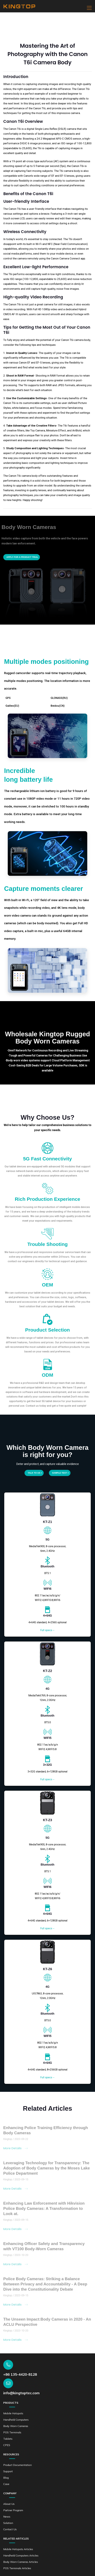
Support (8, 2471)
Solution (8, 2523)
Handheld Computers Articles (20, 2555)
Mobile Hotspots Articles (18, 2549)
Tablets (7, 2438)
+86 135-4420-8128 (20, 2374)
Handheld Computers (16, 2419)
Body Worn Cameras (15, 2426)
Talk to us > (35, 1473)
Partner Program (13, 2510)
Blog (6, 2477)
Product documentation (17, 2465)
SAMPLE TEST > (60, 1473)
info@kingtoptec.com (21, 2393)
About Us (9, 2503)
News (6, 2516)
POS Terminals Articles (17, 2568)
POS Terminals (12, 2432)
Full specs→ (47, 1630)
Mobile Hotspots (13, 2413)
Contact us (10, 2529)
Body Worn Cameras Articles (20, 2561)
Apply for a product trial (22, 557)
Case (6, 2484)
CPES (6, 2445)
